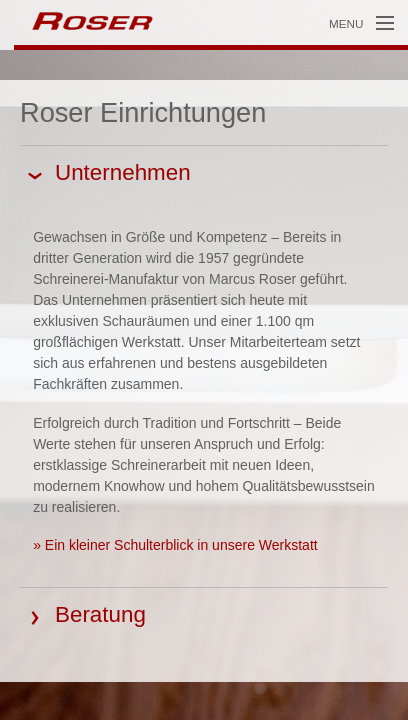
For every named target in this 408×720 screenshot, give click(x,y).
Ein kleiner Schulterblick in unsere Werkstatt (181, 545)
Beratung (100, 614)
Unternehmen (123, 172)
